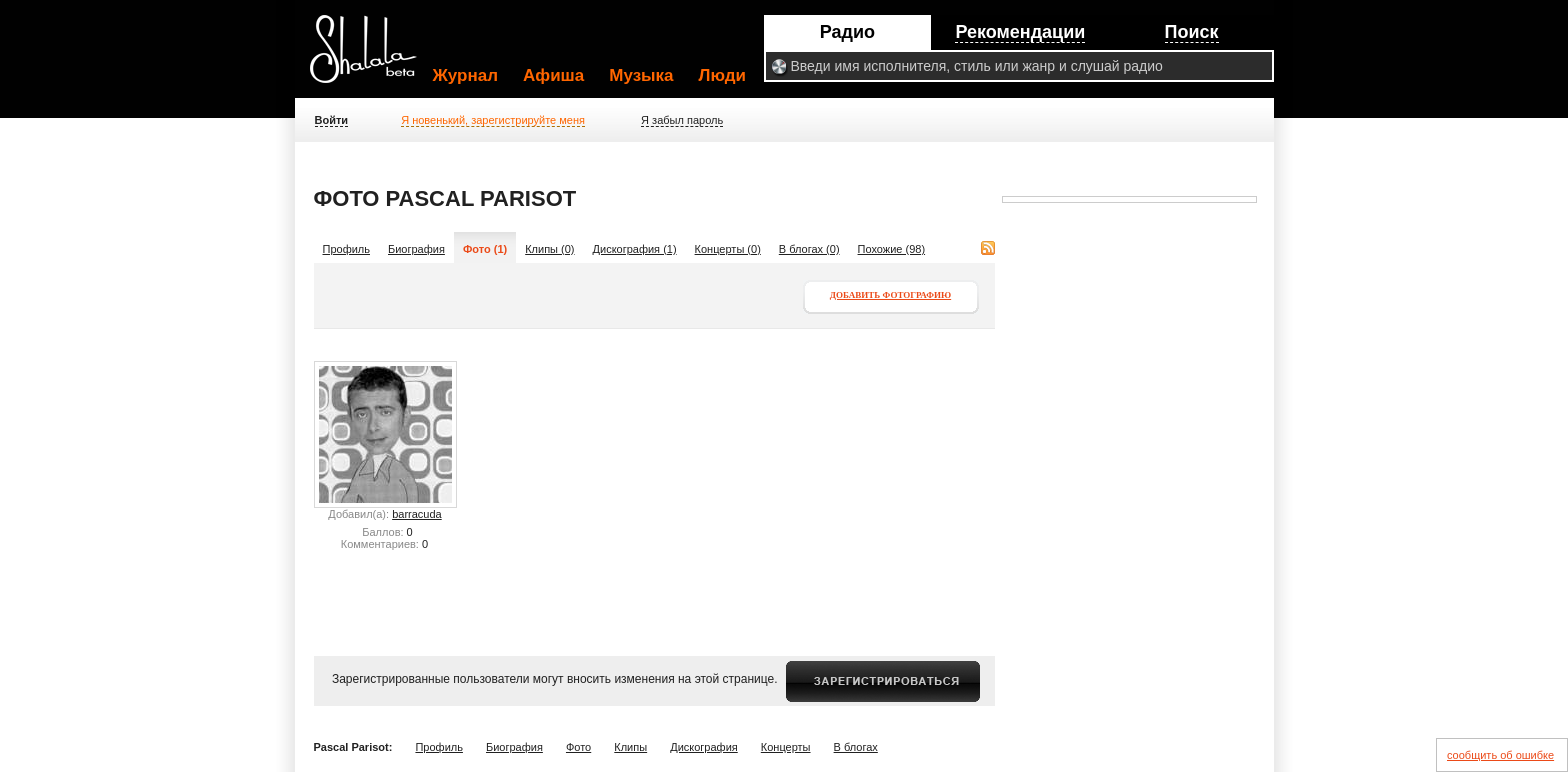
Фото (578, 747)
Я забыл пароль (682, 120)
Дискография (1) (635, 249)
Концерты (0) (728, 249)
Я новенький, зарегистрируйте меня (493, 120)
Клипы (630, 747)
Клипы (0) (549, 249)
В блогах (856, 747)
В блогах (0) (809, 249)
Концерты (786, 747)
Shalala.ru (372, 57)
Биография (416, 249)
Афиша (553, 75)
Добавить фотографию (890, 295)
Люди (722, 75)
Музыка (641, 75)
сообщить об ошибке (1500, 755)
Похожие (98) (892, 249)
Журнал (466, 75)
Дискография (704, 747)
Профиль (347, 249)
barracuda (417, 514)
